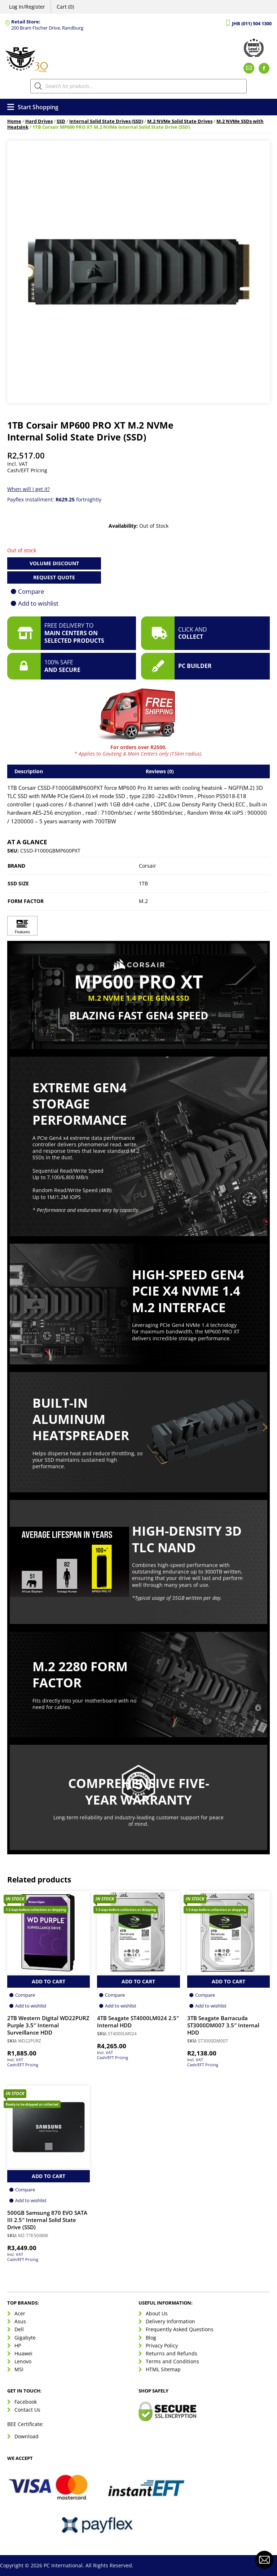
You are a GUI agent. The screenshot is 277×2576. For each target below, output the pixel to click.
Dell (19, 2329)
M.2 (143, 901)
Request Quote (54, 577)
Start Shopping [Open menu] (32, 107)
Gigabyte (25, 2337)
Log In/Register (27, 6)
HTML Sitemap (163, 2369)
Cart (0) (65, 6)
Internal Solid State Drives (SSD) (106, 121)
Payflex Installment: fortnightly (54, 499)
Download (26, 2436)
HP (17, 2345)
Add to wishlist (38, 603)
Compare (31, 591)
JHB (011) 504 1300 (252, 24)
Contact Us (27, 2409)
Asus (20, 2321)
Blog (151, 2337)
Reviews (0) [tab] (160, 771)
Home (14, 121)
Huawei (23, 2353)
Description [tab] (28, 771)
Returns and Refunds (171, 2353)
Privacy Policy (162, 2345)
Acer (19, 2313)
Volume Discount (54, 563)
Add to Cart (48, 1981)
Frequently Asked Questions (180, 2329)
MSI (18, 2369)
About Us (157, 2313)
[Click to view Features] (22, 926)
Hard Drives (39, 121)
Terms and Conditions (172, 2361)
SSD (61, 121)
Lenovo (22, 2361)
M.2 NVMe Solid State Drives (179, 121)
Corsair (147, 865)
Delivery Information (170, 2321)
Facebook (25, 2401)
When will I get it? (28, 489)
